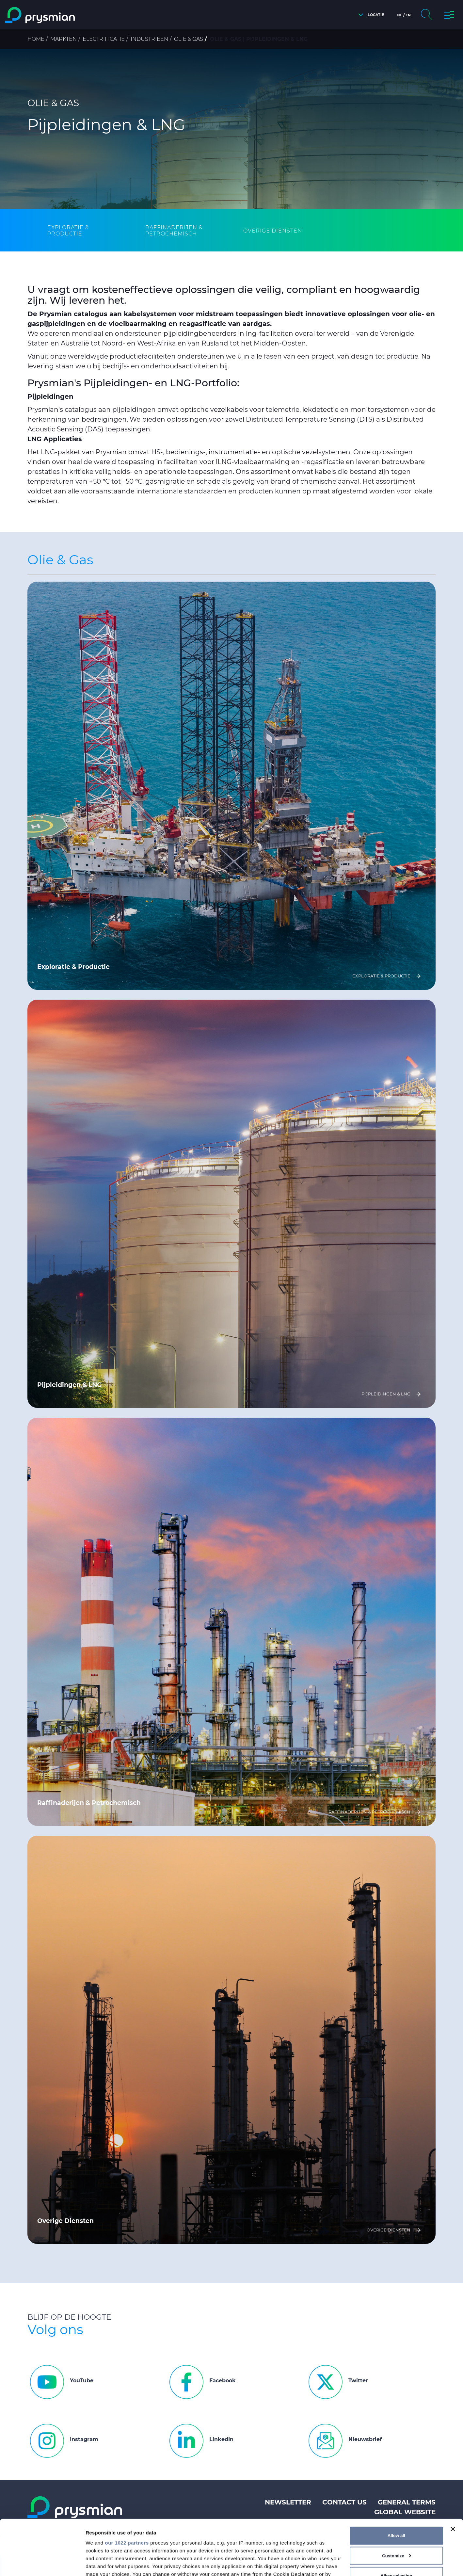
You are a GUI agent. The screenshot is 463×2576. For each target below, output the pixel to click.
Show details (101, 2563)
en (408, 15)
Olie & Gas (188, 39)
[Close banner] (453, 2477)
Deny (396, 2543)
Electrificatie (104, 39)
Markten (63, 39)
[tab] (85, 230)
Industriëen (149, 39)
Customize (396, 2504)
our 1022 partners (127, 2491)
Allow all (396, 2483)
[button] (369, 15)
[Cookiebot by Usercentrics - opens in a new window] (42, 2563)
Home (35, 39)
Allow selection (396, 2523)
